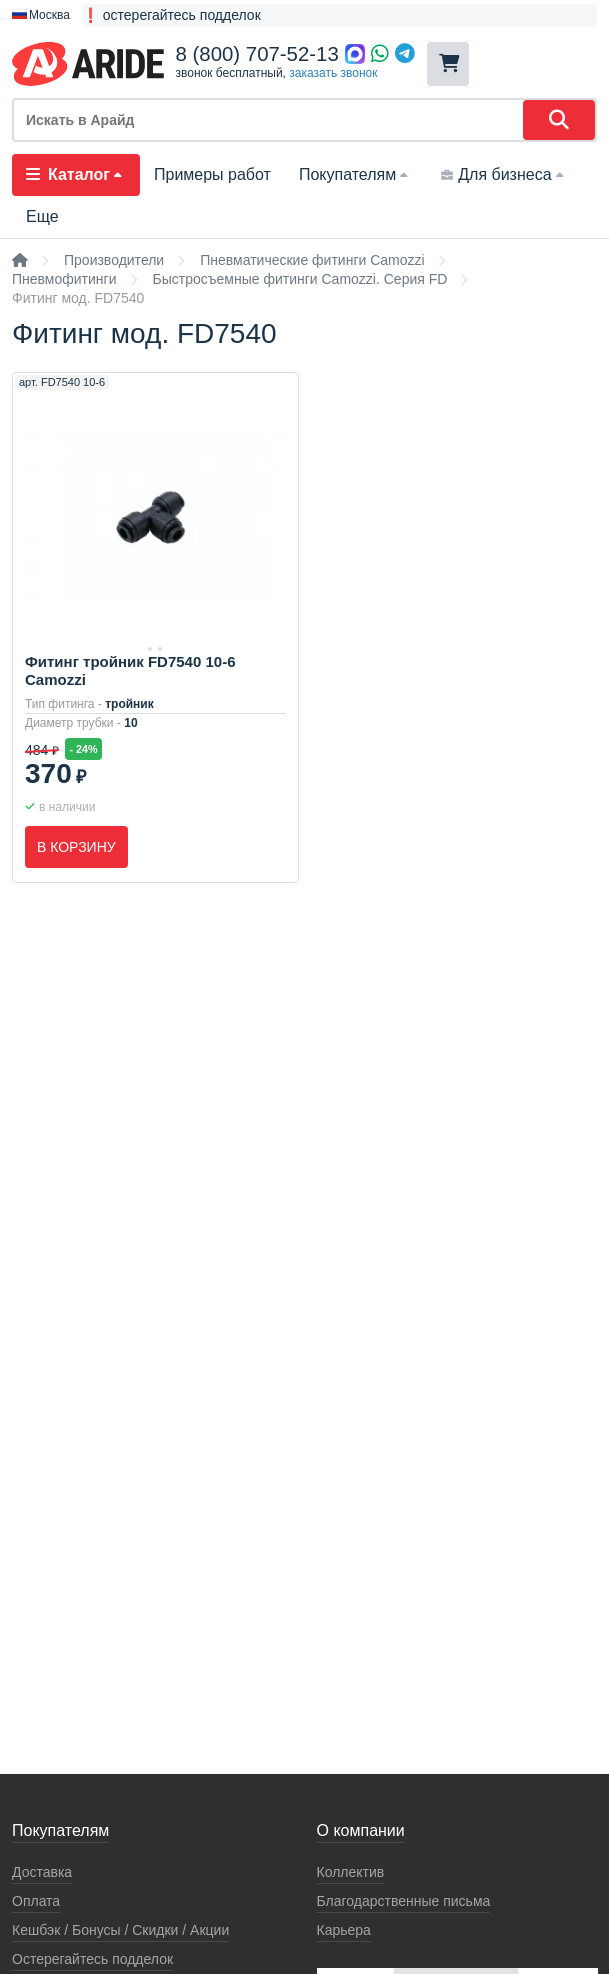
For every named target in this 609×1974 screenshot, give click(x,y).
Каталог (76, 174)
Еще (42, 216)
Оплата (36, 1901)
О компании (361, 1830)
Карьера (344, 1930)
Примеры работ (212, 174)
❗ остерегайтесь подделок (171, 15)
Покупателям (355, 174)
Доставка (42, 1872)
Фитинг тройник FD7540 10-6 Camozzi (130, 670)
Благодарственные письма (404, 1901)
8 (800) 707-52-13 (257, 54)
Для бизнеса (503, 174)
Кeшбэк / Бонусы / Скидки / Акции (120, 1930)
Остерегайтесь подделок (92, 1959)
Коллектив (351, 1872)
